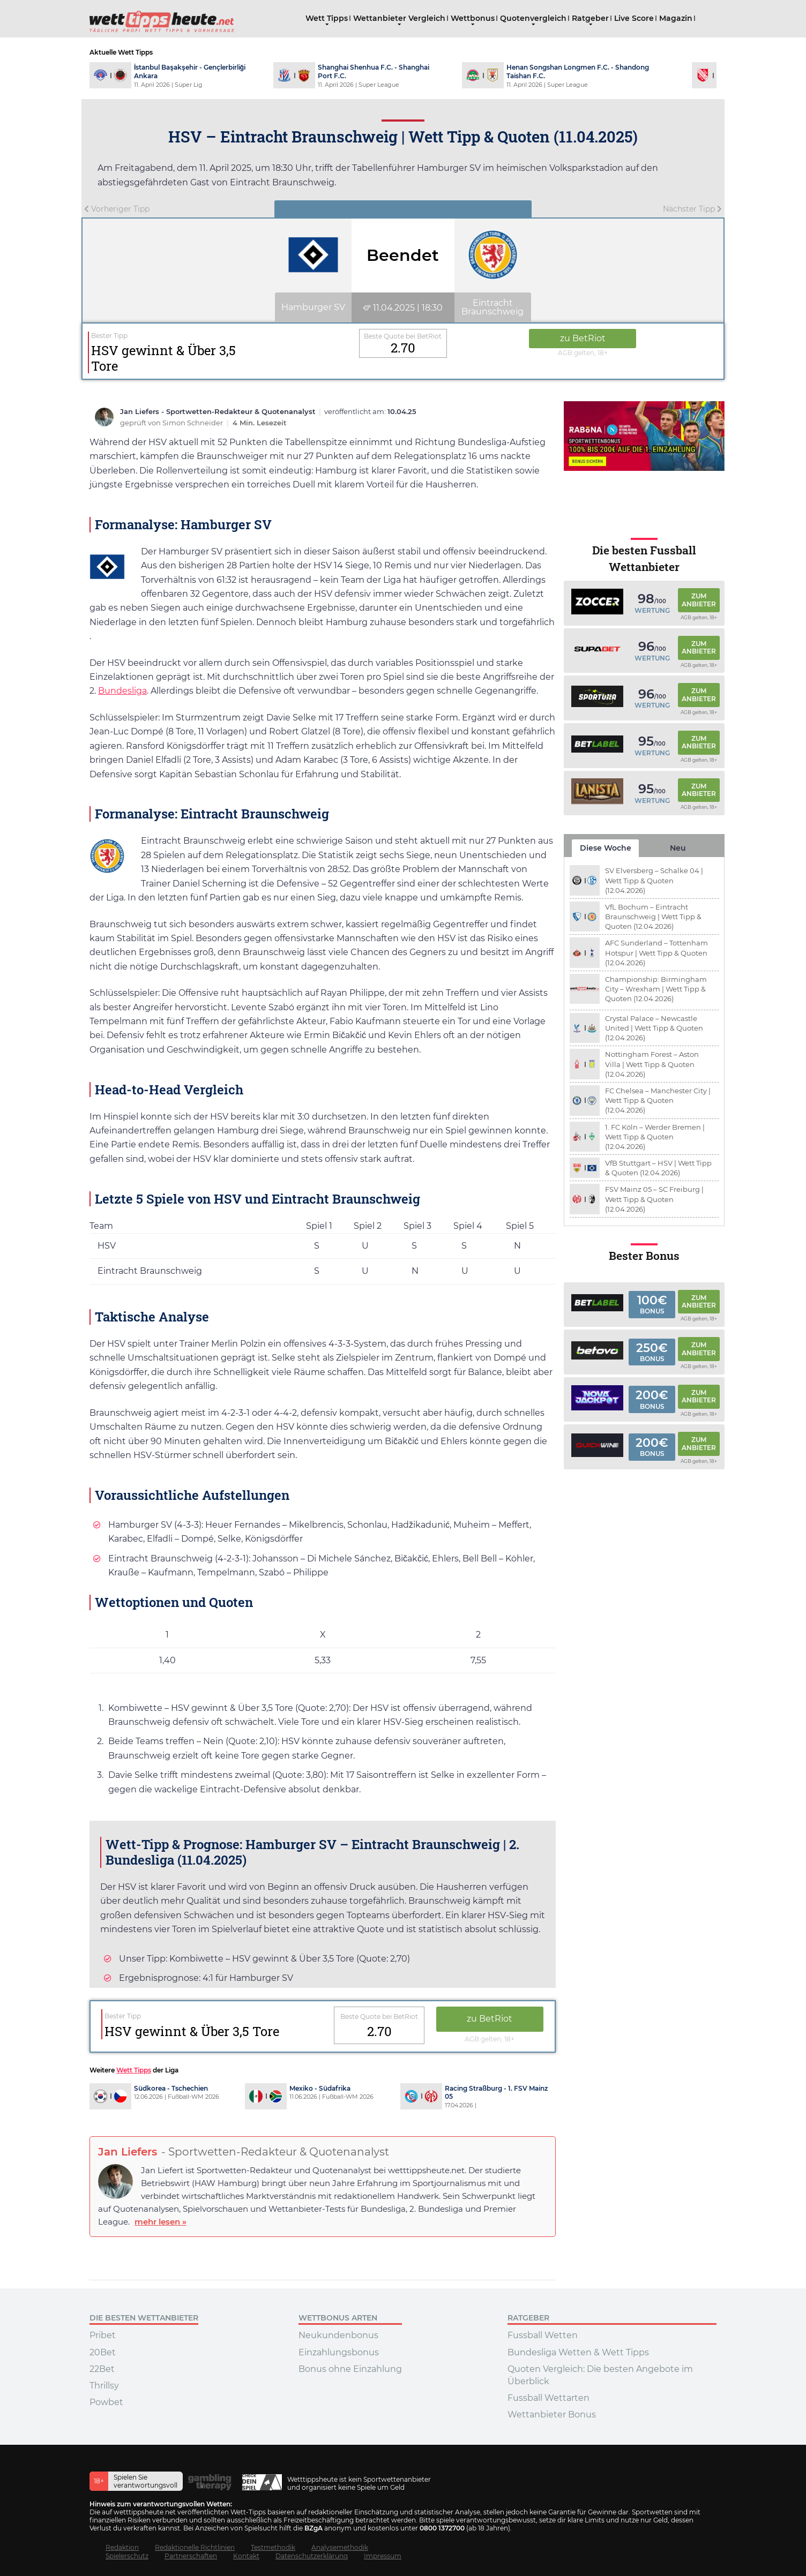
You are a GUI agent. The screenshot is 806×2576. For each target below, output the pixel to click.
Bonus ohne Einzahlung (350, 2369)
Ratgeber (590, 18)
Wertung (652, 610)
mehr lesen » (160, 2222)
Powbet (106, 2402)
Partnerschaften (191, 2556)
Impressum (382, 2556)
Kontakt (246, 2556)
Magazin (675, 18)
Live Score (634, 18)
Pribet (102, 2335)
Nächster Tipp (692, 209)
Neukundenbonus (338, 2335)
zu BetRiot (583, 338)
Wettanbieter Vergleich (399, 18)
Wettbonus (473, 18)
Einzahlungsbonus (338, 2352)
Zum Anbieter (699, 599)
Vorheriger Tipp (117, 209)
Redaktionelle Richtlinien (195, 2547)
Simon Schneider (193, 422)
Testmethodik (273, 2547)
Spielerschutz (127, 2556)
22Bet (102, 2369)
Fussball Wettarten (548, 2398)
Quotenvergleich (533, 18)
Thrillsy (104, 2385)
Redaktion (122, 2547)
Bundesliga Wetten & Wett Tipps (578, 2352)
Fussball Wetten (543, 2335)
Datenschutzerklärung (311, 2556)
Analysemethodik (339, 2547)
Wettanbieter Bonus (552, 2414)
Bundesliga (122, 691)
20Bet (102, 2352)
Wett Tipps (326, 18)
